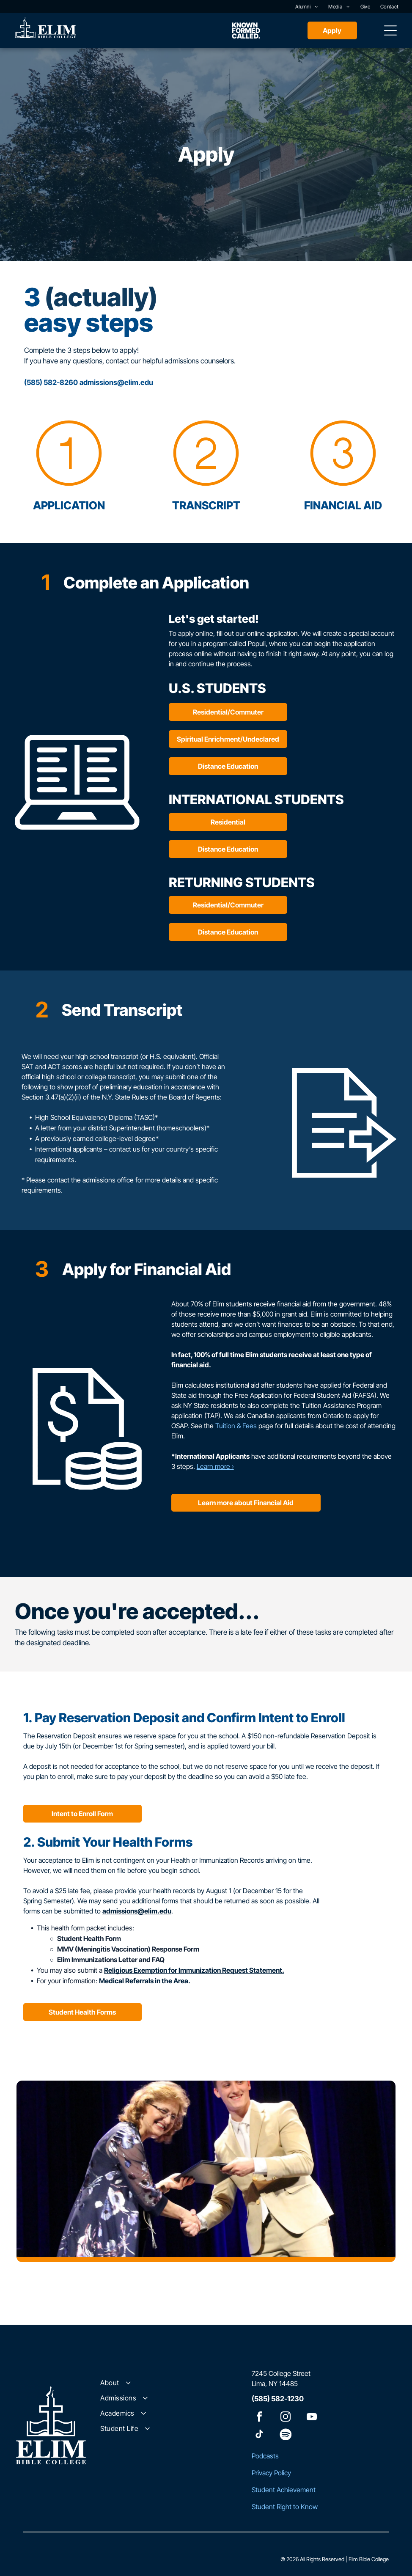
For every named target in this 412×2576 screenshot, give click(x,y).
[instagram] (285, 2418)
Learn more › (215, 1466)
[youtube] (311, 2418)
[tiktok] (259, 2435)
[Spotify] (285, 2435)
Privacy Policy (271, 2473)
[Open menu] (390, 30)
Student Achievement (284, 2489)
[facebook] (259, 2418)
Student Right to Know (285, 2506)
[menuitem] (307, 6)
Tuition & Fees (236, 1425)
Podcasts (265, 2456)
